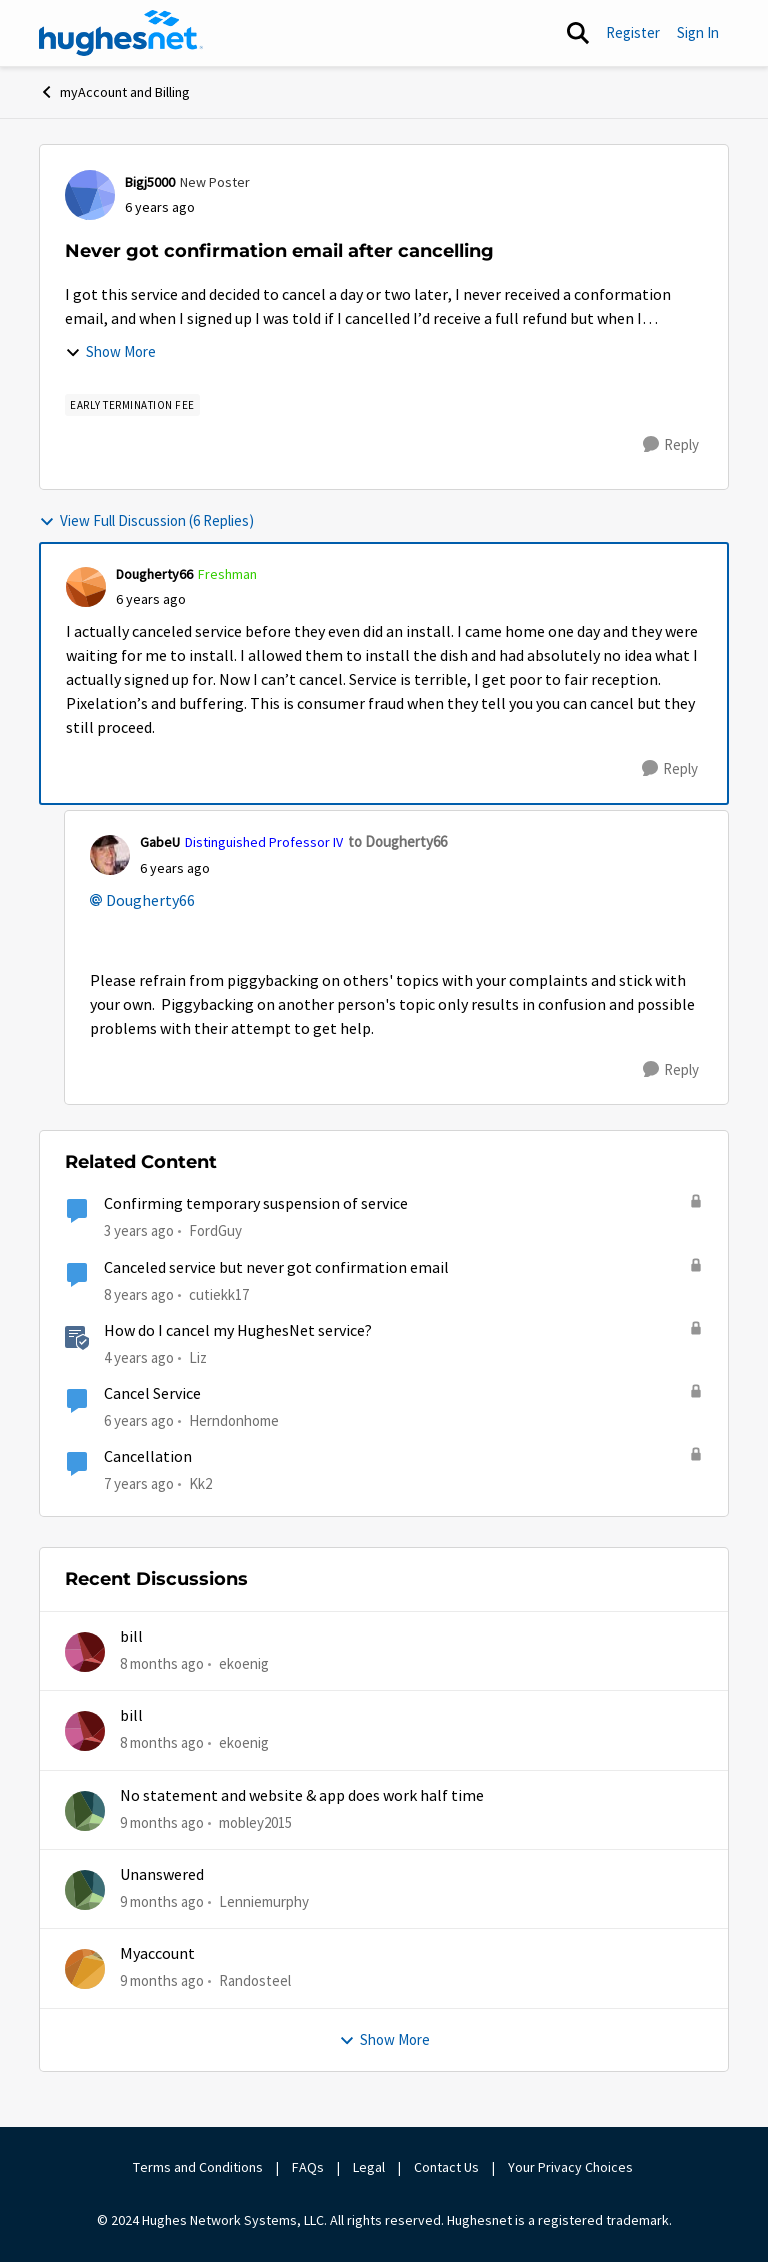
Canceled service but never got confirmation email (276, 1268)
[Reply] (671, 445)
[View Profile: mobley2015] (85, 1811)
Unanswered (162, 1875)
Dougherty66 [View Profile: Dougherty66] (154, 574)
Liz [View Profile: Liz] (198, 1357)
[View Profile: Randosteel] (85, 1969)
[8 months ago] (162, 1664)
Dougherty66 (150, 901)
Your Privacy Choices (572, 2167)
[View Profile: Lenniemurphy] (85, 1890)
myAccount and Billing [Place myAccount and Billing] (114, 92)
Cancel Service (152, 1394)
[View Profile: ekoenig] (85, 1652)
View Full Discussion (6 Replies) (146, 520)
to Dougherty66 (397, 841)
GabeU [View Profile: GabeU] (160, 842)
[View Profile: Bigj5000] (90, 195)
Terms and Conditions (198, 2167)
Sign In (698, 32)
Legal (369, 2167)
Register (633, 32)
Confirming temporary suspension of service (256, 1204)
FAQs (308, 2167)
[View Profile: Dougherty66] (86, 587)
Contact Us (446, 2167)
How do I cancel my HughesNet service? (238, 1331)
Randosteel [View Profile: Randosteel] (255, 1980)
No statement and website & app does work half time (302, 1796)
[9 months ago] (162, 1823)
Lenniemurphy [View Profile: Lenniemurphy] (264, 1901)
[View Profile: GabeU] (110, 855)
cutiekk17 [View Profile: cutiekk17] (219, 1293)
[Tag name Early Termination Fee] (132, 405)
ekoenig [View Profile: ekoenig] (244, 1663)
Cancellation (148, 1457)
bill (131, 1637)
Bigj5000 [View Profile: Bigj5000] (150, 182)
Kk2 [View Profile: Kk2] (200, 1483)
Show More (110, 351)
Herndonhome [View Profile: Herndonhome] (234, 1420)
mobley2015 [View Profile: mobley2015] (255, 1822)
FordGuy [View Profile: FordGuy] (215, 1230)
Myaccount (157, 1954)
